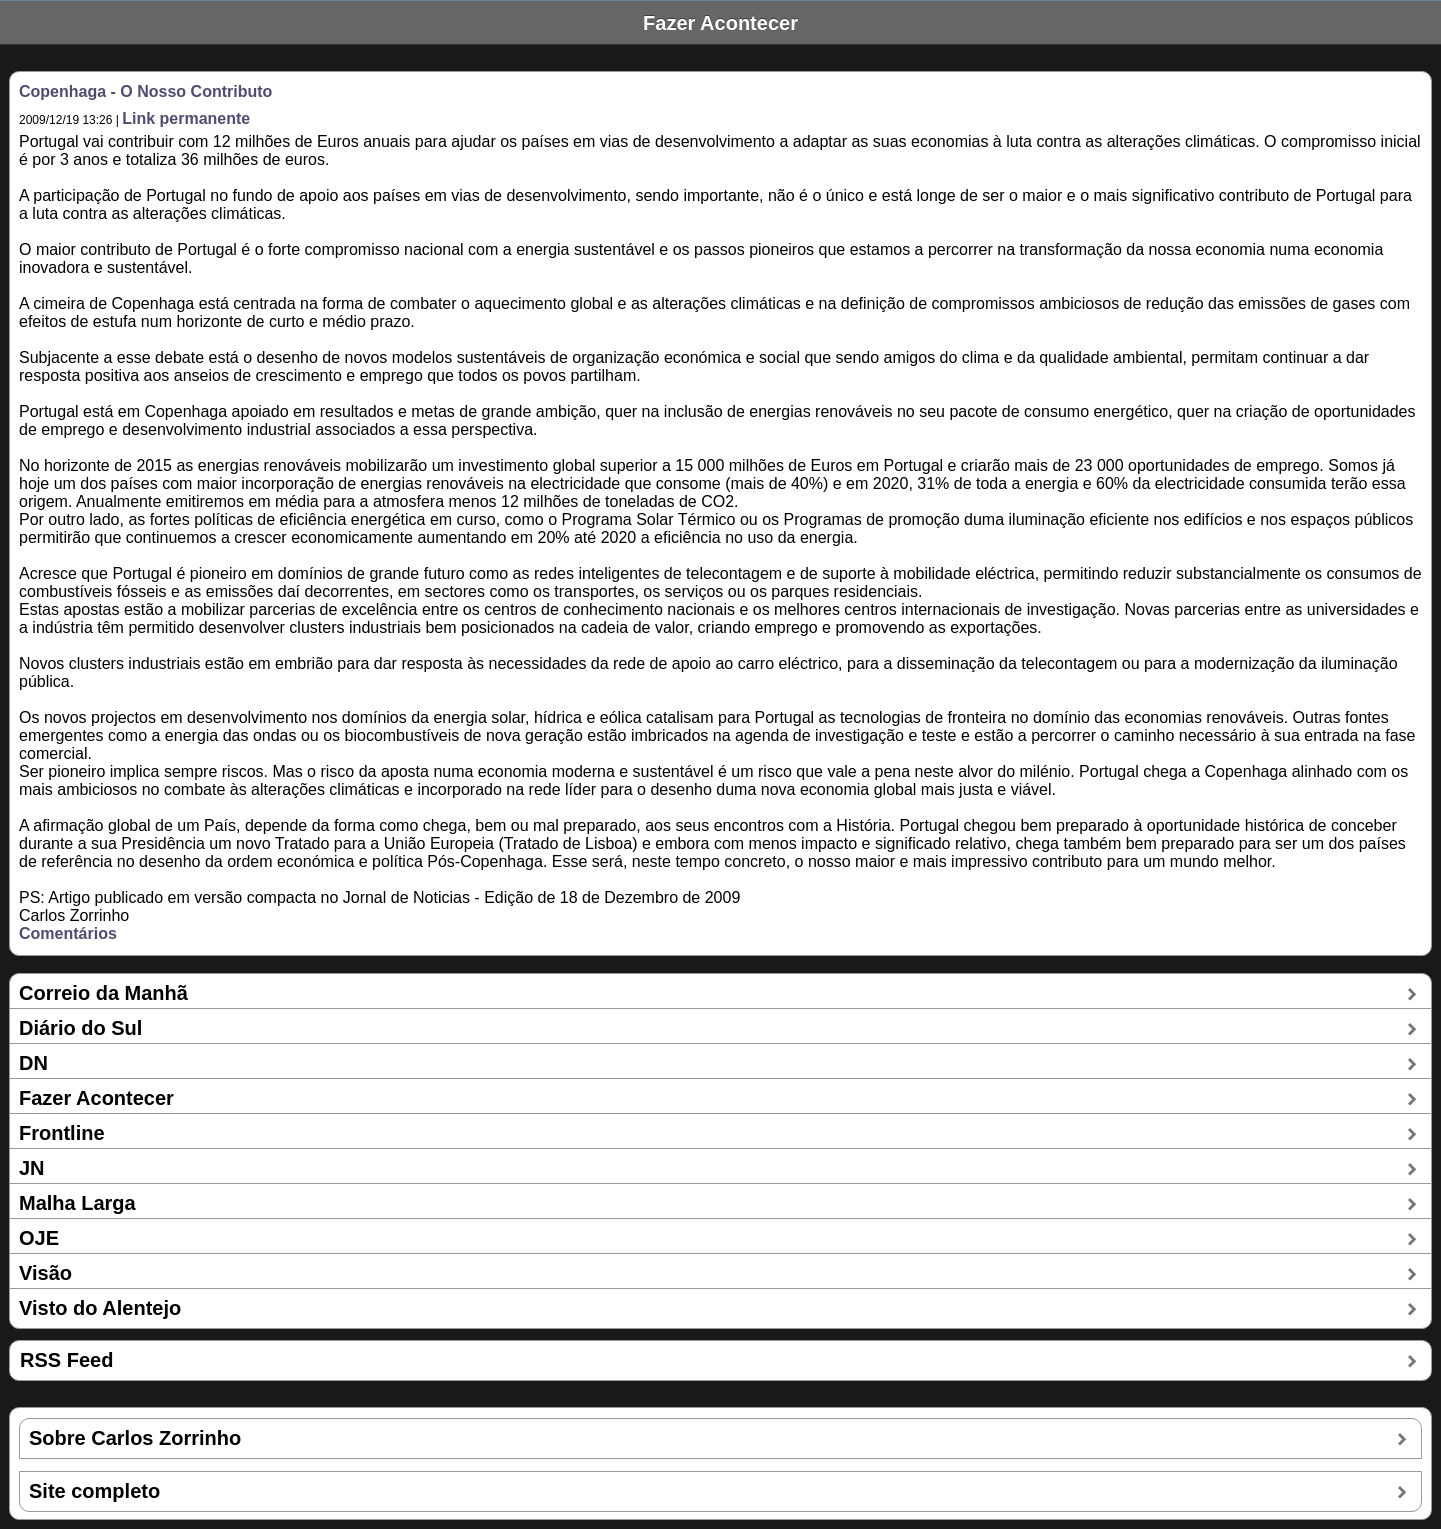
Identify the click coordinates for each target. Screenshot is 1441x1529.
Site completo (94, 1491)
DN (33, 1063)
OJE (39, 1238)
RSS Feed (66, 1360)
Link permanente (186, 118)
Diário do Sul (80, 1028)
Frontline (62, 1133)
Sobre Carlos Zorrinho (135, 1438)
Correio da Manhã (103, 993)
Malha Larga (77, 1203)
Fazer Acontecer (96, 1098)
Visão (45, 1273)
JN (32, 1168)
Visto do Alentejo (100, 1308)
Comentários (68, 933)
